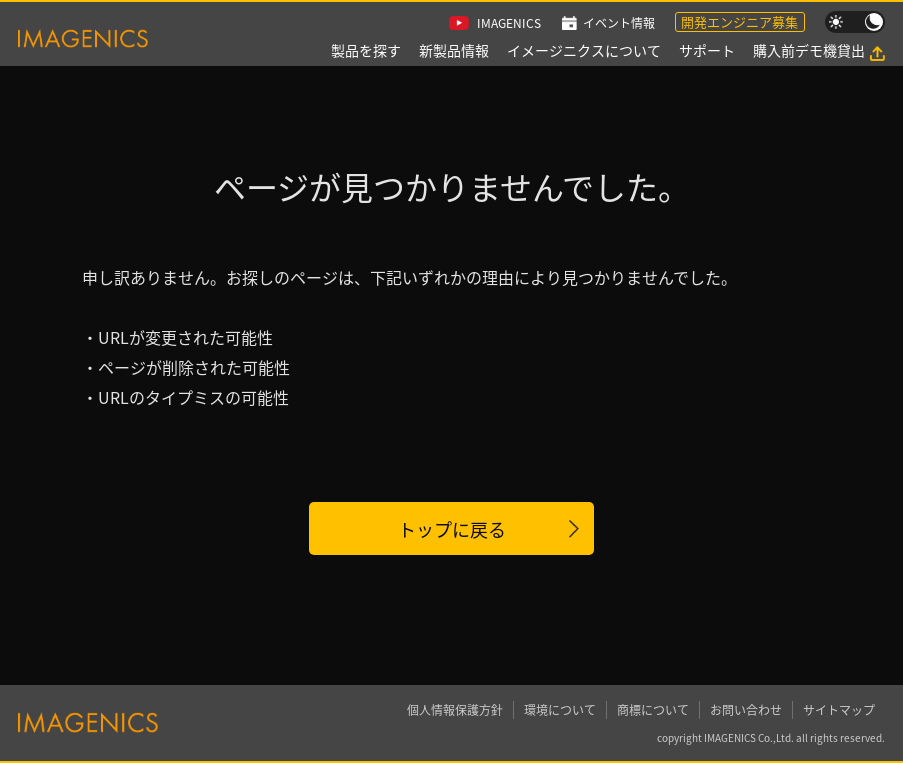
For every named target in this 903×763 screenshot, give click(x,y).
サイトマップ (839, 709)
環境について (560, 709)
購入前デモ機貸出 (809, 50)
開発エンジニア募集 (739, 21)
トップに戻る (452, 529)
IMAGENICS (509, 22)
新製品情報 (454, 50)
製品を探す (366, 50)
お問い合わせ (746, 709)
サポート (707, 50)
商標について (653, 709)
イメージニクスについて (584, 50)
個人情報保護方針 (455, 709)
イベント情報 (619, 22)
